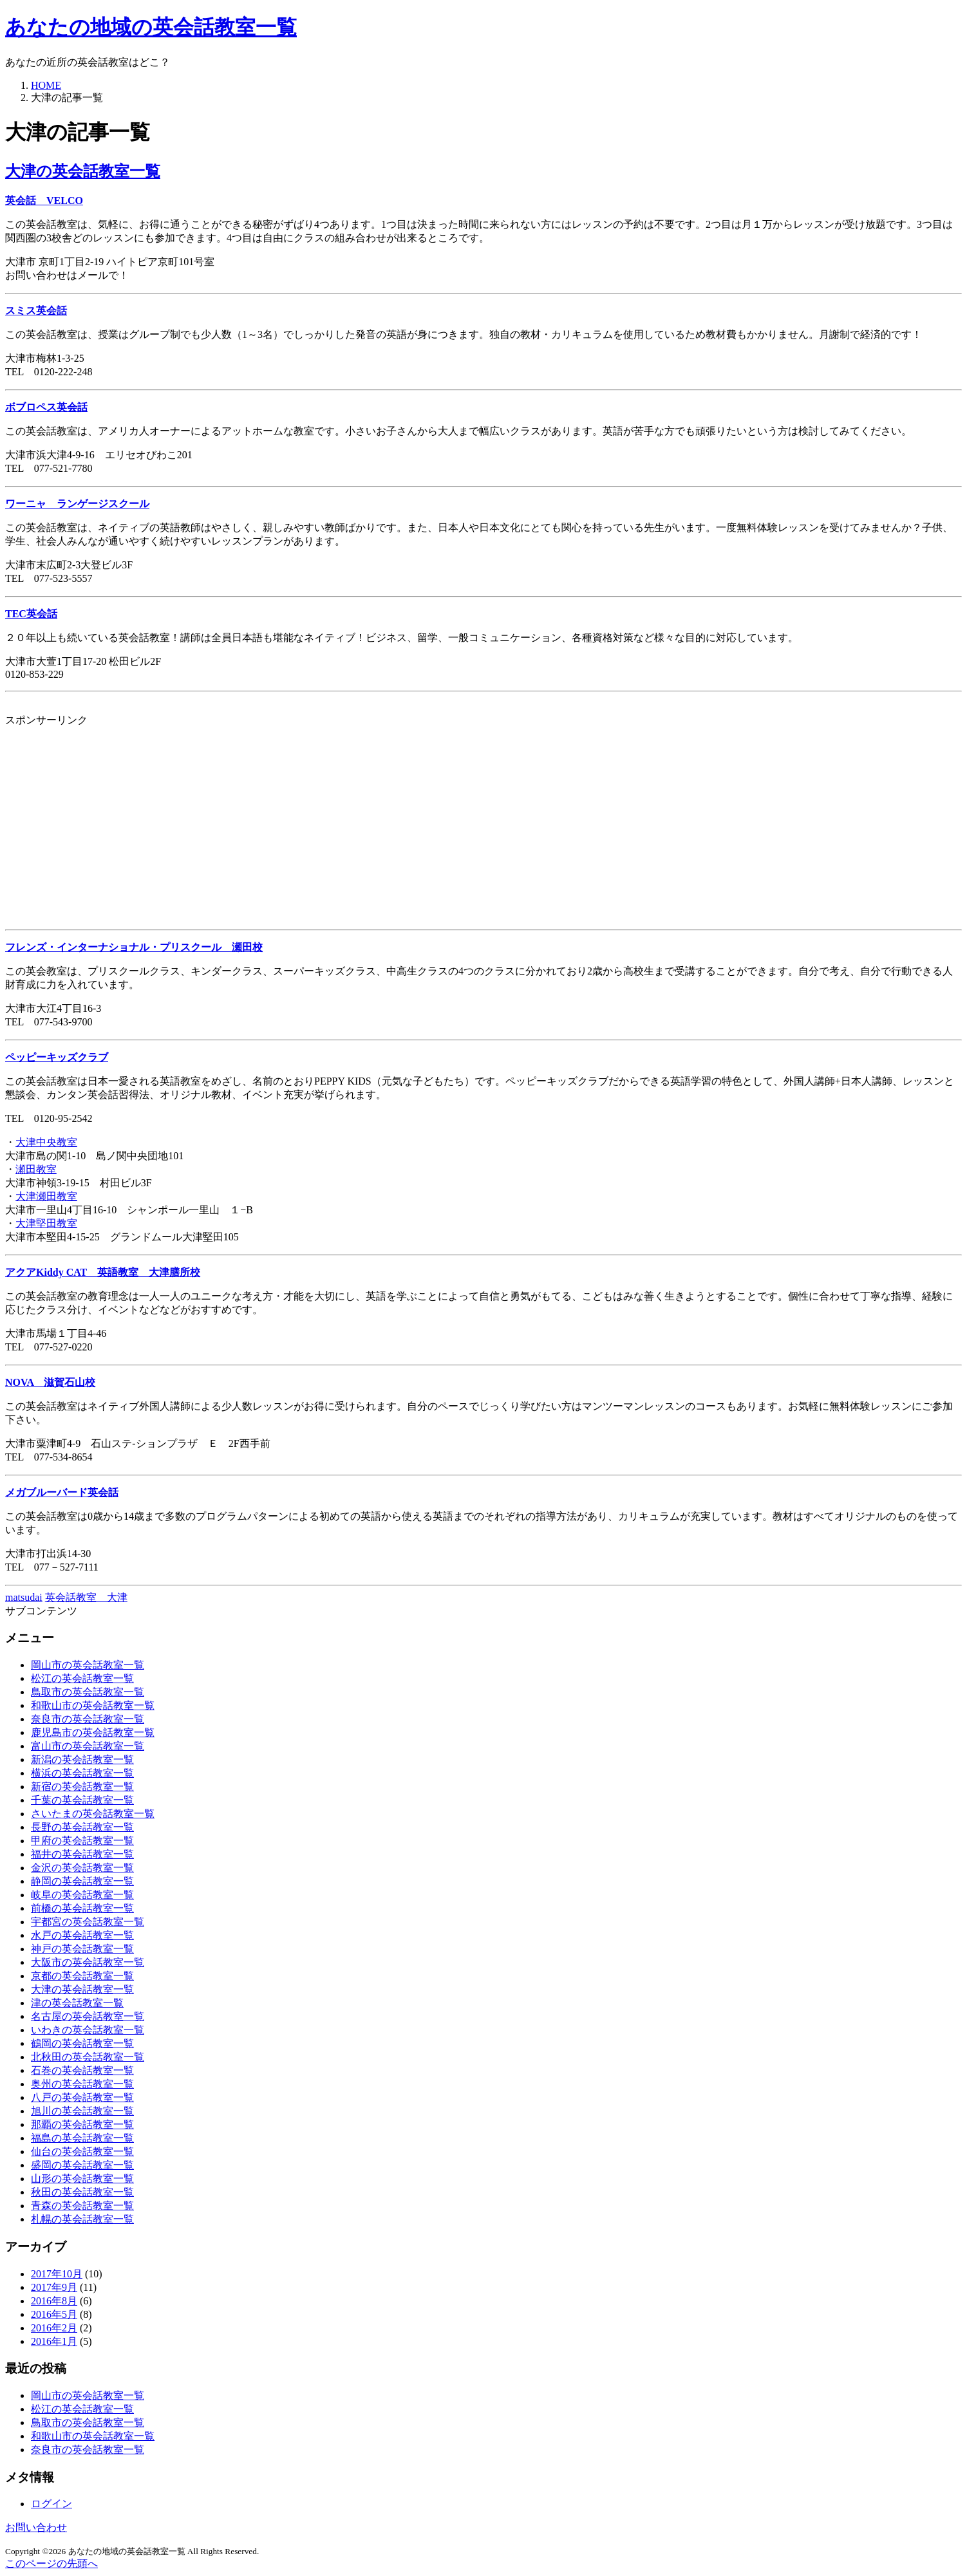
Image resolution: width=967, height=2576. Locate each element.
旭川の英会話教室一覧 (82, 2110)
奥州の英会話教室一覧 (82, 2083)
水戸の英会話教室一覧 (82, 1935)
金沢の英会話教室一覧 (82, 1867)
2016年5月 (54, 2314)
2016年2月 (54, 2327)
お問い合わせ (36, 2527)
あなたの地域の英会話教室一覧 (151, 27)
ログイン (51, 2503)
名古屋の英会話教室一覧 (87, 2016)
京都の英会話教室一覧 (82, 1975)
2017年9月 (54, 2287)
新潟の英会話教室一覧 (82, 1759)
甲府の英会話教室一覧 (82, 1840)
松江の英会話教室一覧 (82, 1678)
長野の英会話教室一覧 (82, 1827)
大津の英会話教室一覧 (82, 171)
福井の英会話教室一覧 (82, 1854)
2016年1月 (54, 2341)
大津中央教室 (46, 1142)
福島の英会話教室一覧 (82, 2138)
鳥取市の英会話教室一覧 (87, 1691)
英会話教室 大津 (86, 1597)
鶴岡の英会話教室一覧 (82, 2043)
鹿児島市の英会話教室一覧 (93, 1732)
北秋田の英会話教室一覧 (87, 2056)
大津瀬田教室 (46, 1196)
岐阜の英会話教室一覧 (82, 1894)
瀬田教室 (36, 1169)
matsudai (23, 1597)
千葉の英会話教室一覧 (82, 1800)
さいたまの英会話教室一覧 (93, 1813)
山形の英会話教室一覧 (82, 2178)
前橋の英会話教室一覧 (82, 1908)
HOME (46, 85)
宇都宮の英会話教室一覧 (87, 1921)
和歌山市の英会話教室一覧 (93, 1705)
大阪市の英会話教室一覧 (87, 1962)
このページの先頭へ (51, 2563)
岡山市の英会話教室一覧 (87, 1664)
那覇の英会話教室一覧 (82, 2124)
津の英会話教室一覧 (77, 2002)
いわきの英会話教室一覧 (87, 2029)
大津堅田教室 (46, 1223)
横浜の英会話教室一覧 (82, 1773)
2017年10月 (56, 2273)
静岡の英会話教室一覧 (82, 1881)
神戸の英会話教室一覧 (82, 1948)
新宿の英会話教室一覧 (82, 1786)
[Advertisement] (391, 817)
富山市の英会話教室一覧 (87, 1746)
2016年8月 (54, 2300)
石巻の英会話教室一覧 (82, 2070)
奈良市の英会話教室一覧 (87, 1718)
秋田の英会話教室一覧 (82, 2192)
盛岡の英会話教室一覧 (82, 2165)
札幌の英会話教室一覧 (82, 2219)
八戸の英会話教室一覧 (82, 2097)
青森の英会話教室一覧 (82, 2205)
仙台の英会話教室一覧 (82, 2151)
